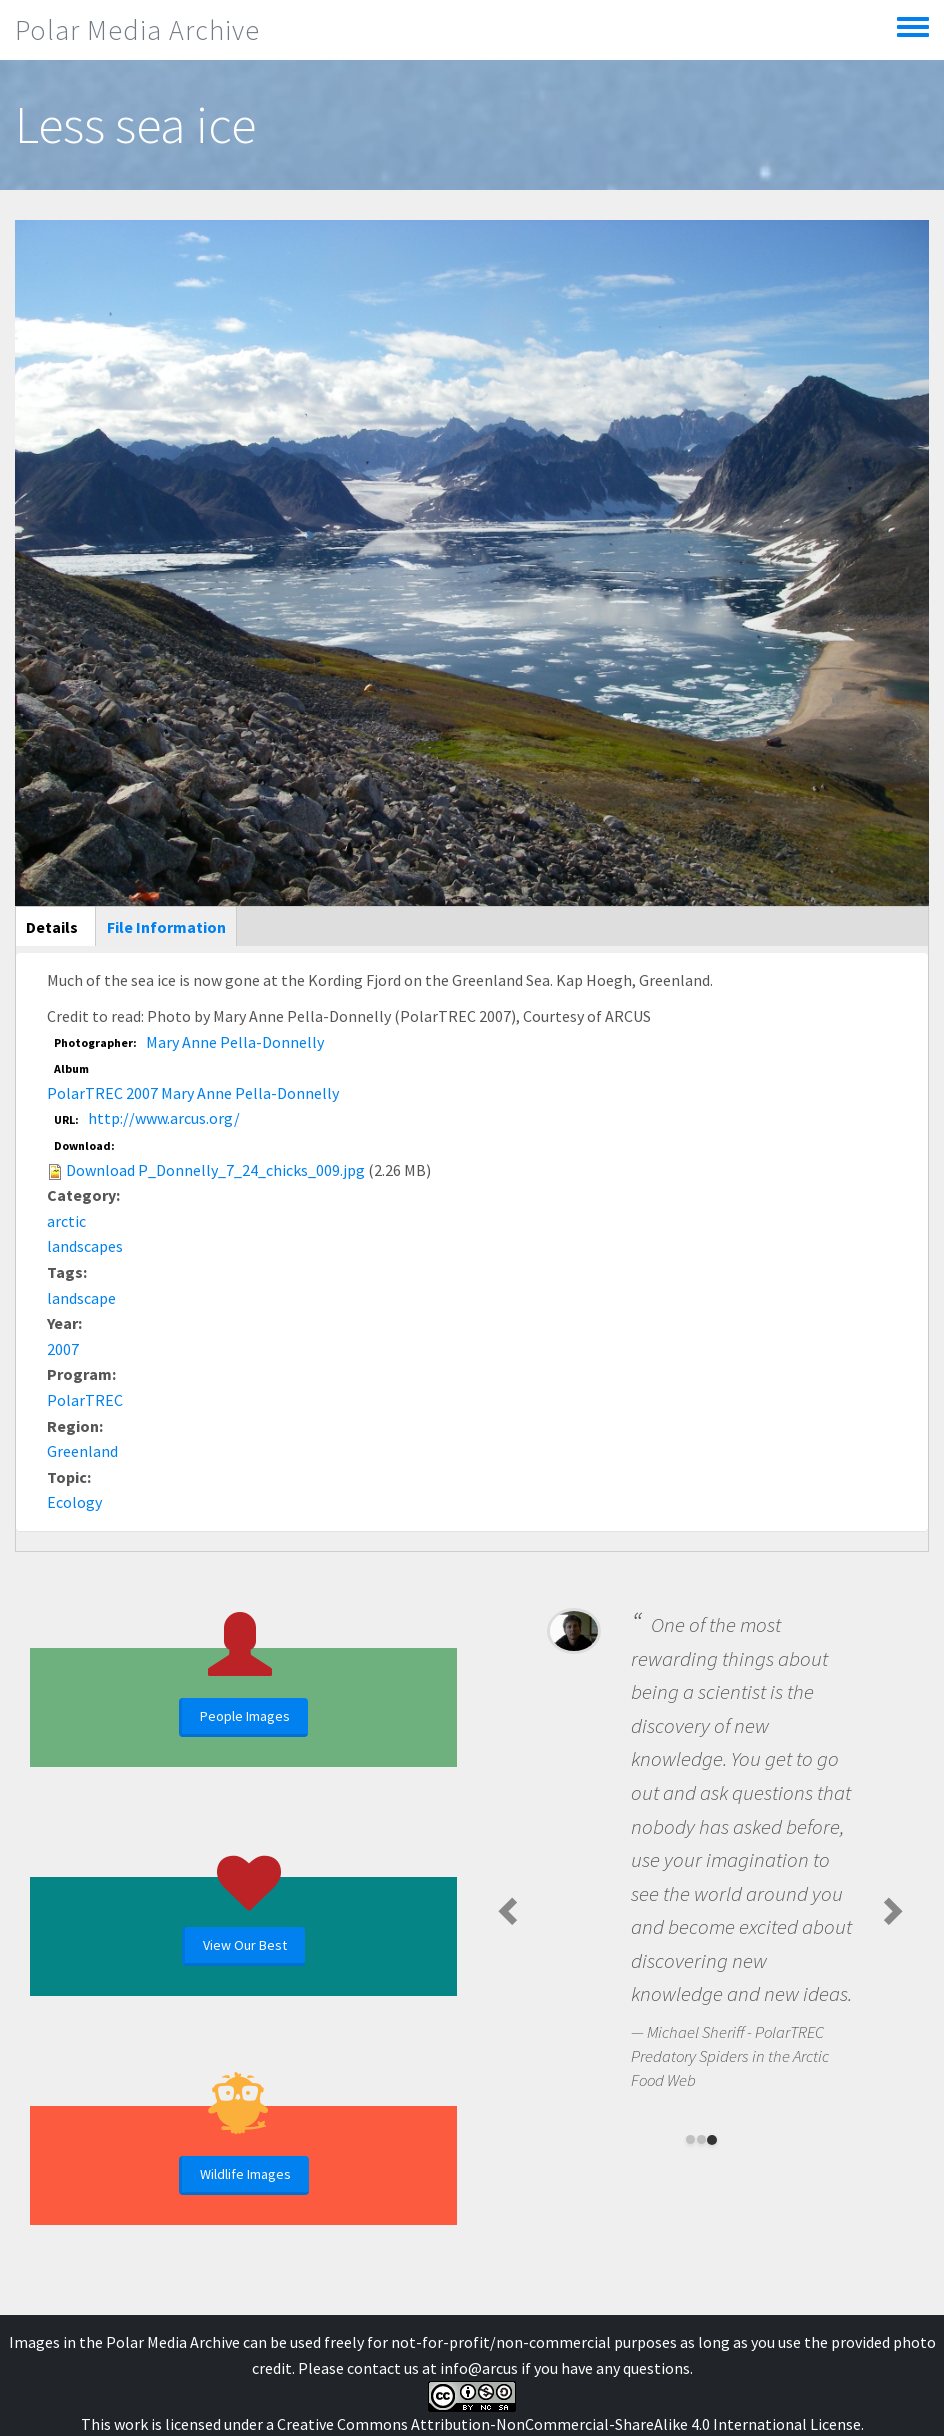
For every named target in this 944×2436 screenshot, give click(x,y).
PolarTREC (85, 1400)
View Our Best (245, 1945)
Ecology (74, 1502)
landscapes (85, 1246)
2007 (63, 1349)
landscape (81, 1298)
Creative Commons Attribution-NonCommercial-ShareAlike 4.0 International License (569, 2424)
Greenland (82, 1451)
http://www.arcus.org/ (164, 1118)
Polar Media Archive (137, 30)
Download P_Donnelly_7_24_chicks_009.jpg (215, 1170)
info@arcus (479, 2368)
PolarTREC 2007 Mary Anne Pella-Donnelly (193, 1093)
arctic (66, 1221)
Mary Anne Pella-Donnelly (235, 1042)
